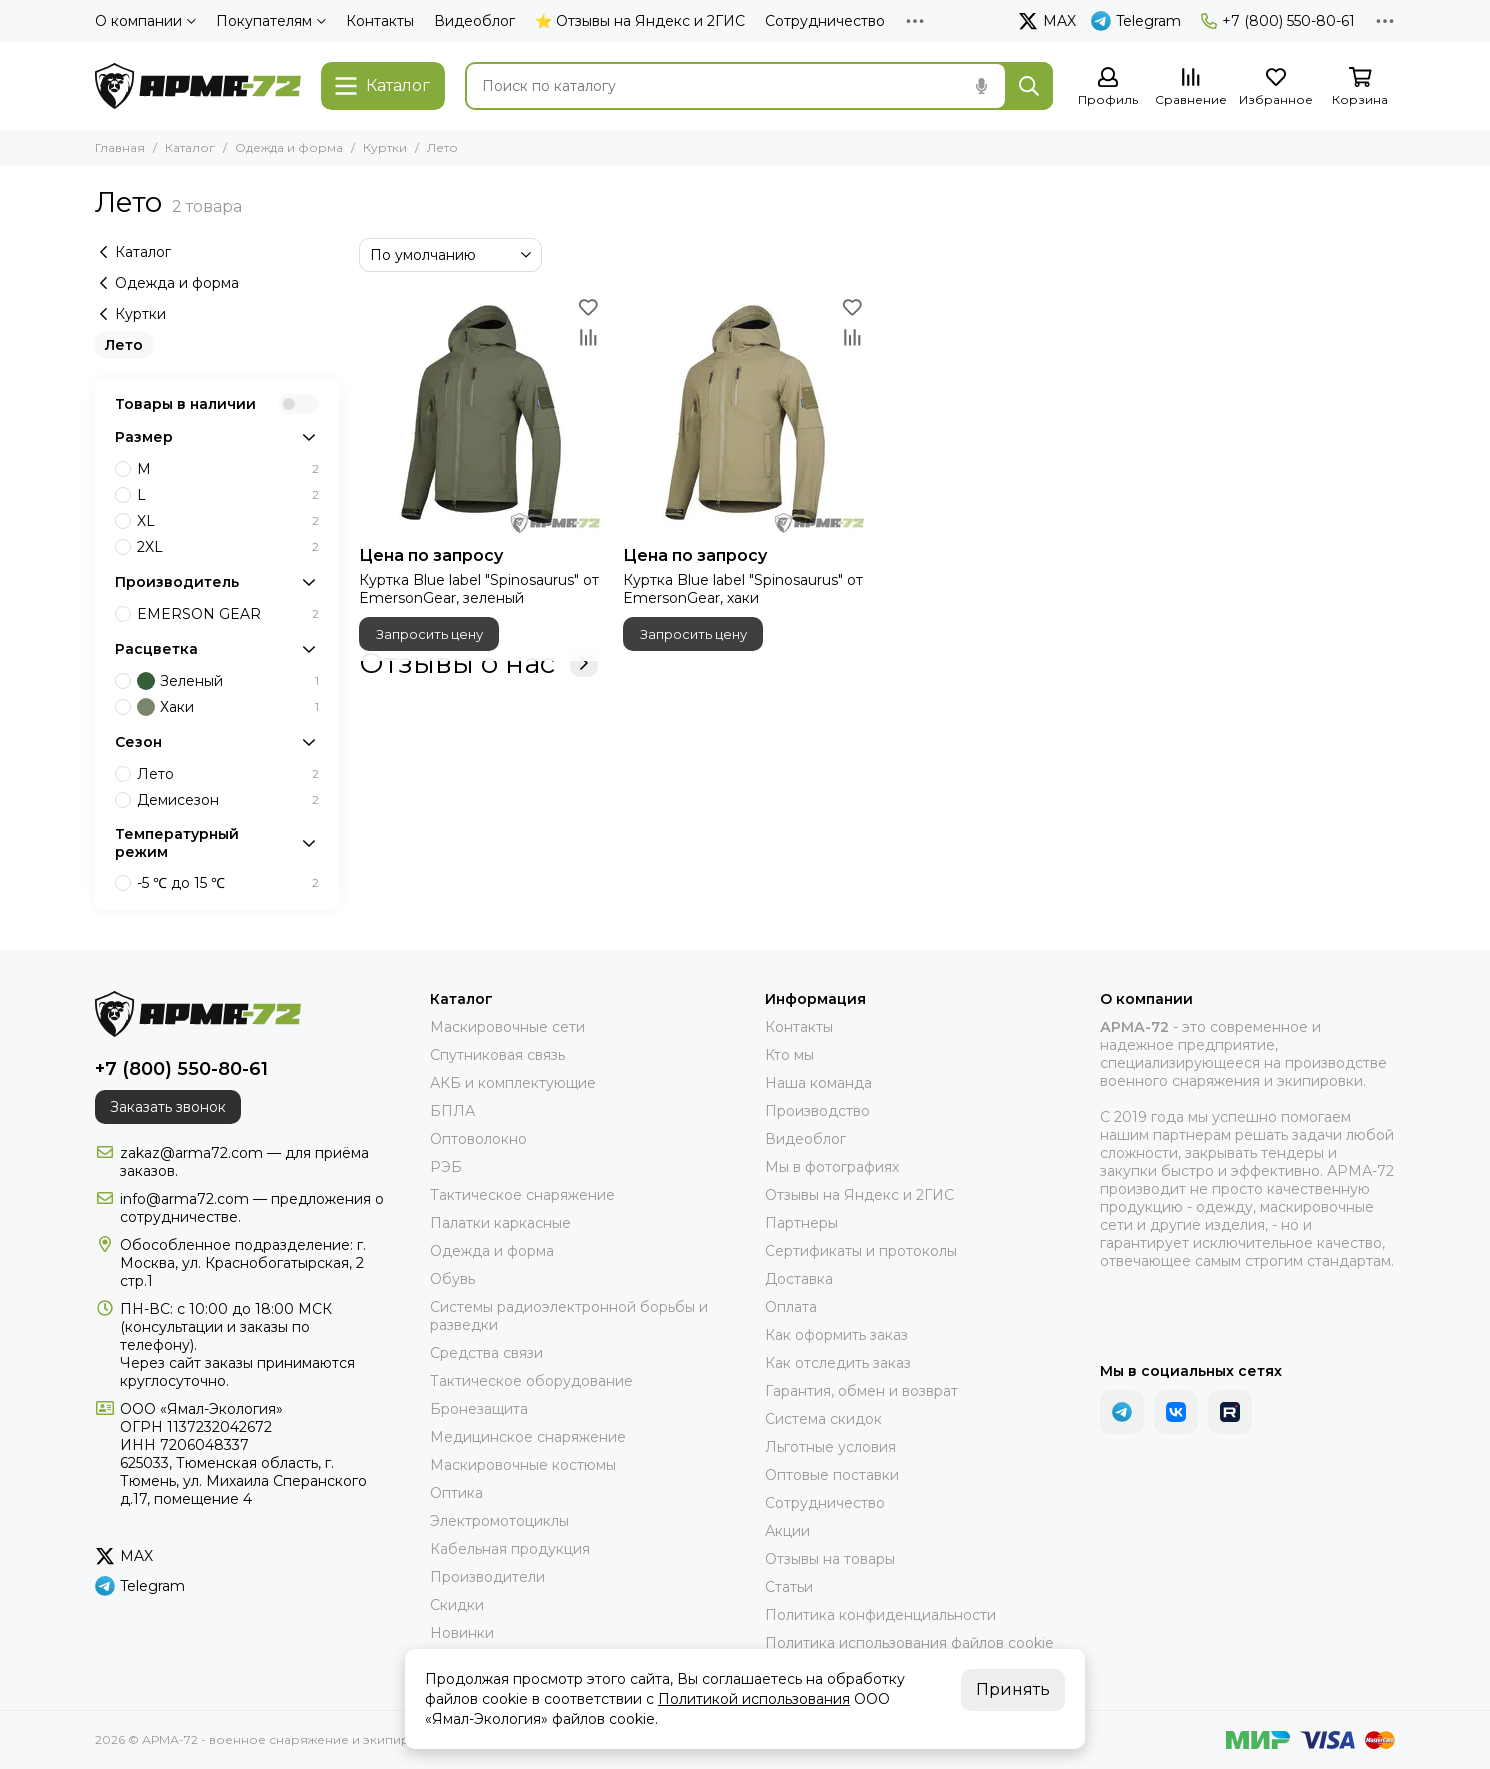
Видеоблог (474, 21)
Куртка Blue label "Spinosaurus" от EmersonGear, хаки (743, 589)
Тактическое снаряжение (522, 1195)
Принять (1013, 1689)
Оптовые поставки (832, 1475)
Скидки (457, 1605)
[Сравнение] (1191, 87)
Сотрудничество (825, 21)
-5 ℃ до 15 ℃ (228, 883)
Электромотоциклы (499, 1521)
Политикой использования (754, 1699)
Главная (120, 147)
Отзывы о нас (478, 663)
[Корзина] (1360, 87)
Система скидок (823, 1419)
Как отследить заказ (838, 1363)
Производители (487, 1577)
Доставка (799, 1279)
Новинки (462, 1633)
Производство (817, 1111)
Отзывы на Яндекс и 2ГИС (859, 1195)
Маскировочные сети (507, 1027)
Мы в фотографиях (832, 1167)
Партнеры (801, 1223)
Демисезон (228, 800)
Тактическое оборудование (531, 1381)
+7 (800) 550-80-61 (1278, 21)
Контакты (380, 21)
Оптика (456, 1493)
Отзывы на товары (830, 1559)
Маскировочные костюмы (523, 1465)
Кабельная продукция (510, 1549)
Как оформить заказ (836, 1335)
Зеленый (228, 681)
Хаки (228, 707)
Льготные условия (830, 1447)
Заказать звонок (168, 1107)
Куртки (385, 147)
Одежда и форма (289, 147)
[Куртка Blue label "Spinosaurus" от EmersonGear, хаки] (745, 414)
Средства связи (486, 1353)
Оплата (791, 1307)
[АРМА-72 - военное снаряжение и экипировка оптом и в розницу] (198, 86)
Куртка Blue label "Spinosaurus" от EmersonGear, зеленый (479, 589)
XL (228, 521)
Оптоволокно (478, 1139)
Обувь (452, 1279)
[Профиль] (1108, 87)
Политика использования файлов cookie (909, 1643)
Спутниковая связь (497, 1055)
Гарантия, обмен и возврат (861, 1391)
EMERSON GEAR (228, 614)
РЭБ (446, 1167)
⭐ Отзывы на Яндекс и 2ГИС (640, 21)
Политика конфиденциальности (880, 1615)
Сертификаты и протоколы (861, 1251)
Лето (124, 345)
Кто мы (789, 1055)
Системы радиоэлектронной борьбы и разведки (569, 1316)
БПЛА (452, 1111)
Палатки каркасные (500, 1223)
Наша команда (818, 1083)
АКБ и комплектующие (513, 1083)
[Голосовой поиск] (981, 86)
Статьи (789, 1587)
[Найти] (1029, 86)
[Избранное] (1276, 87)
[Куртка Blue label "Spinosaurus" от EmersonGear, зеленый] (481, 414)
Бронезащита (479, 1409)
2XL (228, 547)
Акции (787, 1531)
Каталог (190, 147)
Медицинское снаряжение (528, 1437)
